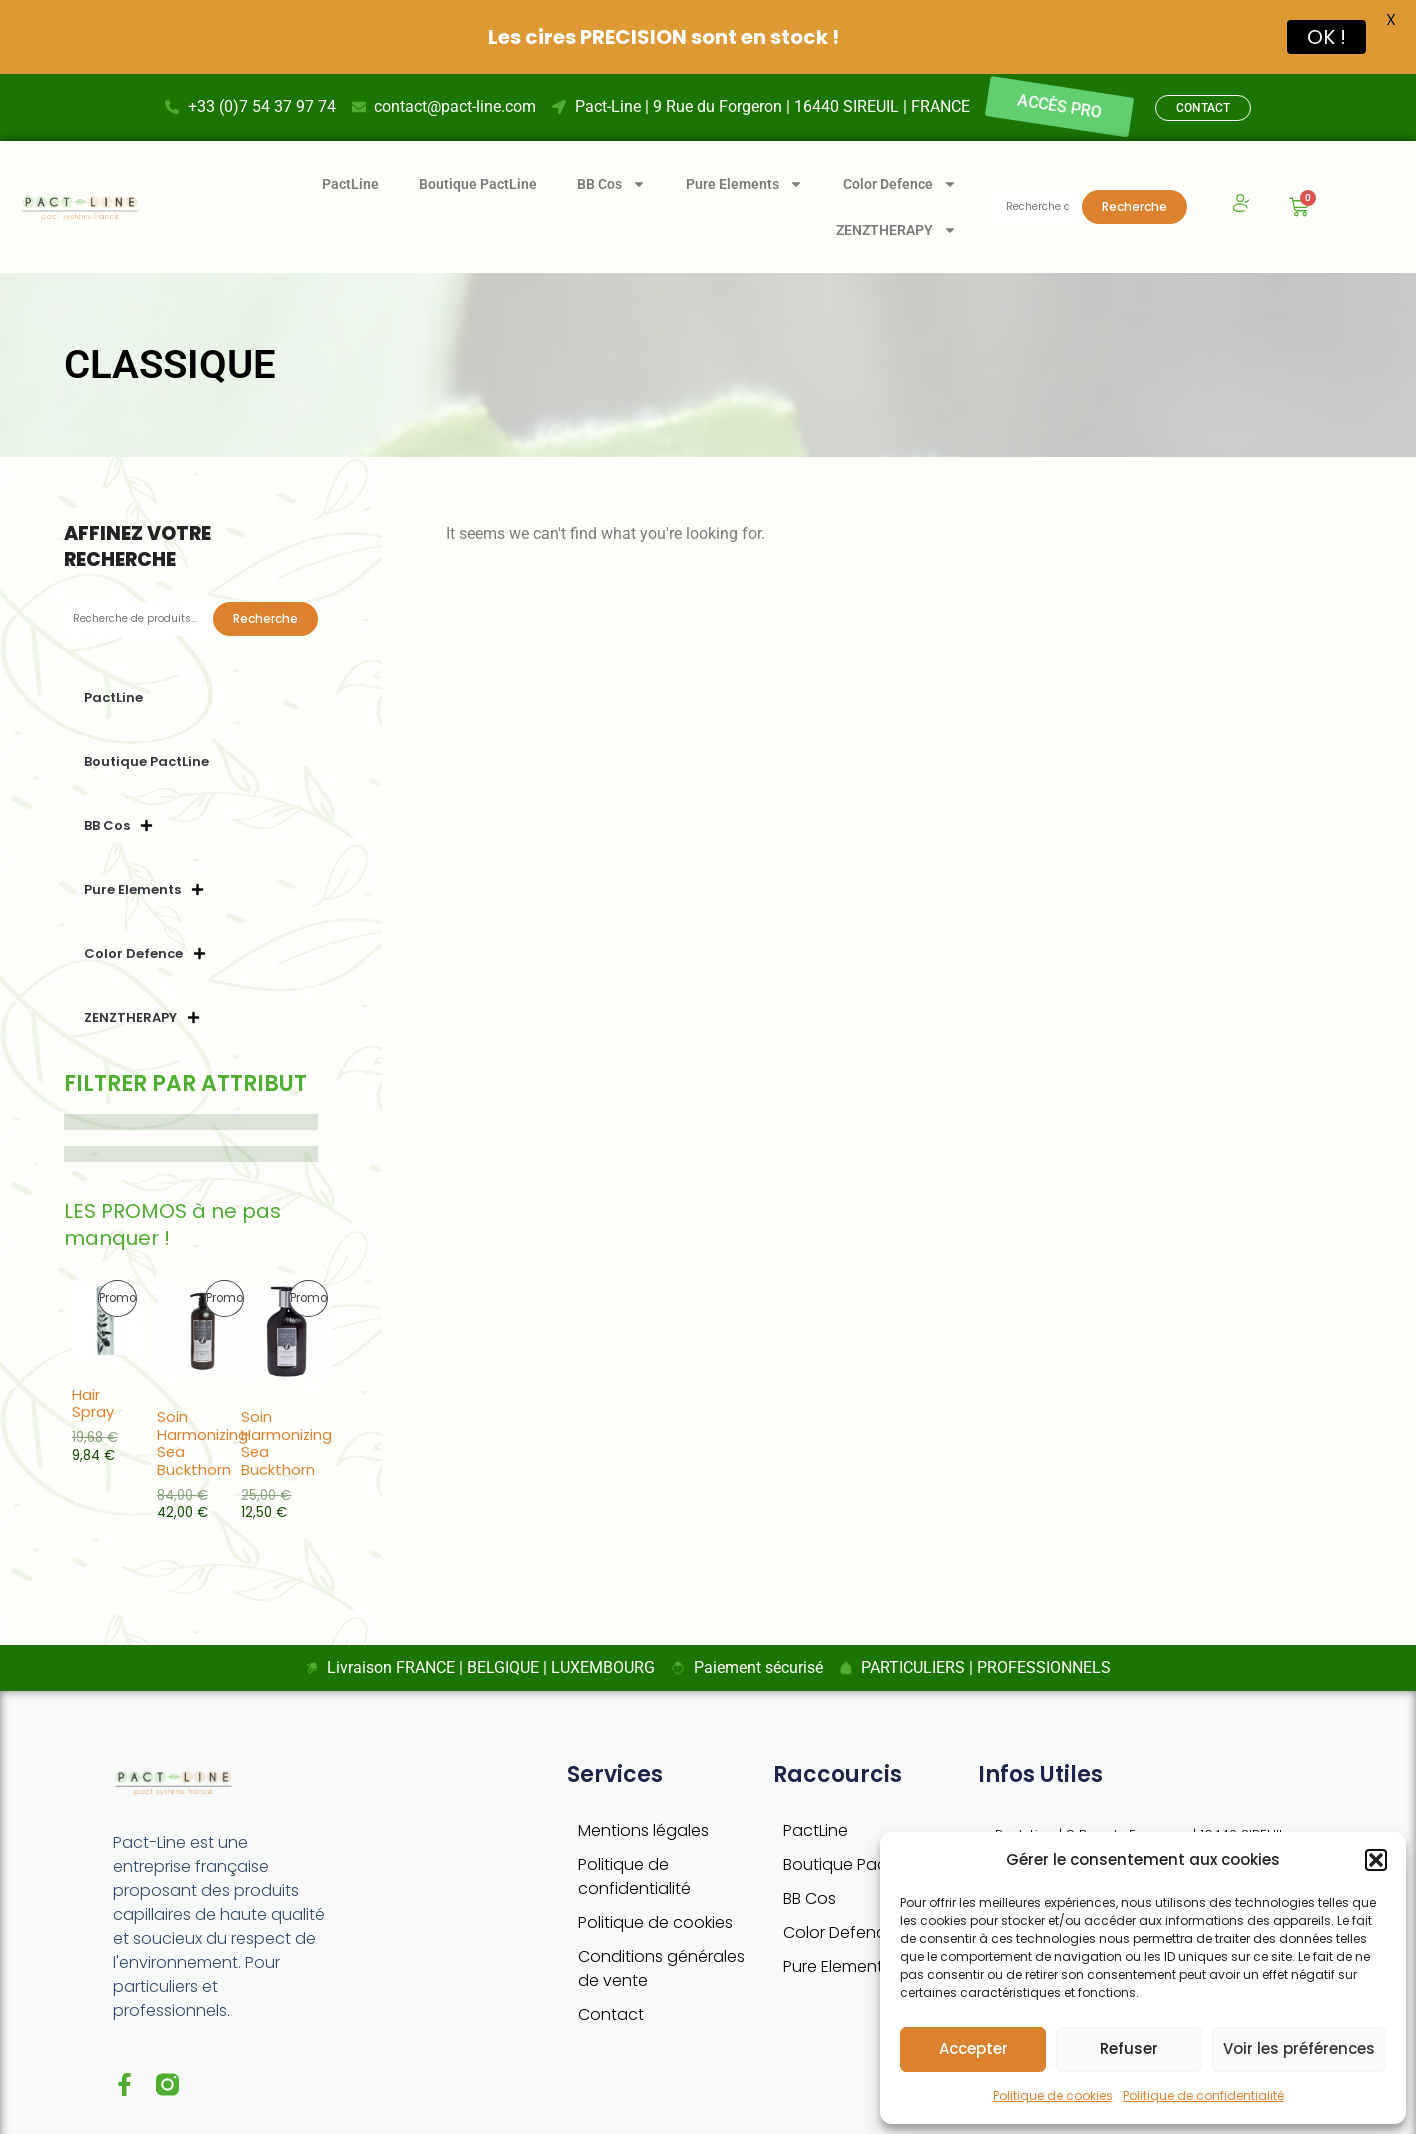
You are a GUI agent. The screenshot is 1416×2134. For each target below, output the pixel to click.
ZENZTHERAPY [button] (896, 191)
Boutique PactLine (478, 145)
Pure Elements (837, 1927)
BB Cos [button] (611, 145)
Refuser (1129, 2048)
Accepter (973, 2048)
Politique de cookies (1053, 2095)
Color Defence (839, 1893)
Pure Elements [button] (744, 145)
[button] (1376, 1860)
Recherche (1134, 167)
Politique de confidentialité (1203, 2095)
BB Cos (809, 1859)
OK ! (1326, 37)
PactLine (350, 145)
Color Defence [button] (900, 145)
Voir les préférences (1299, 2048)
